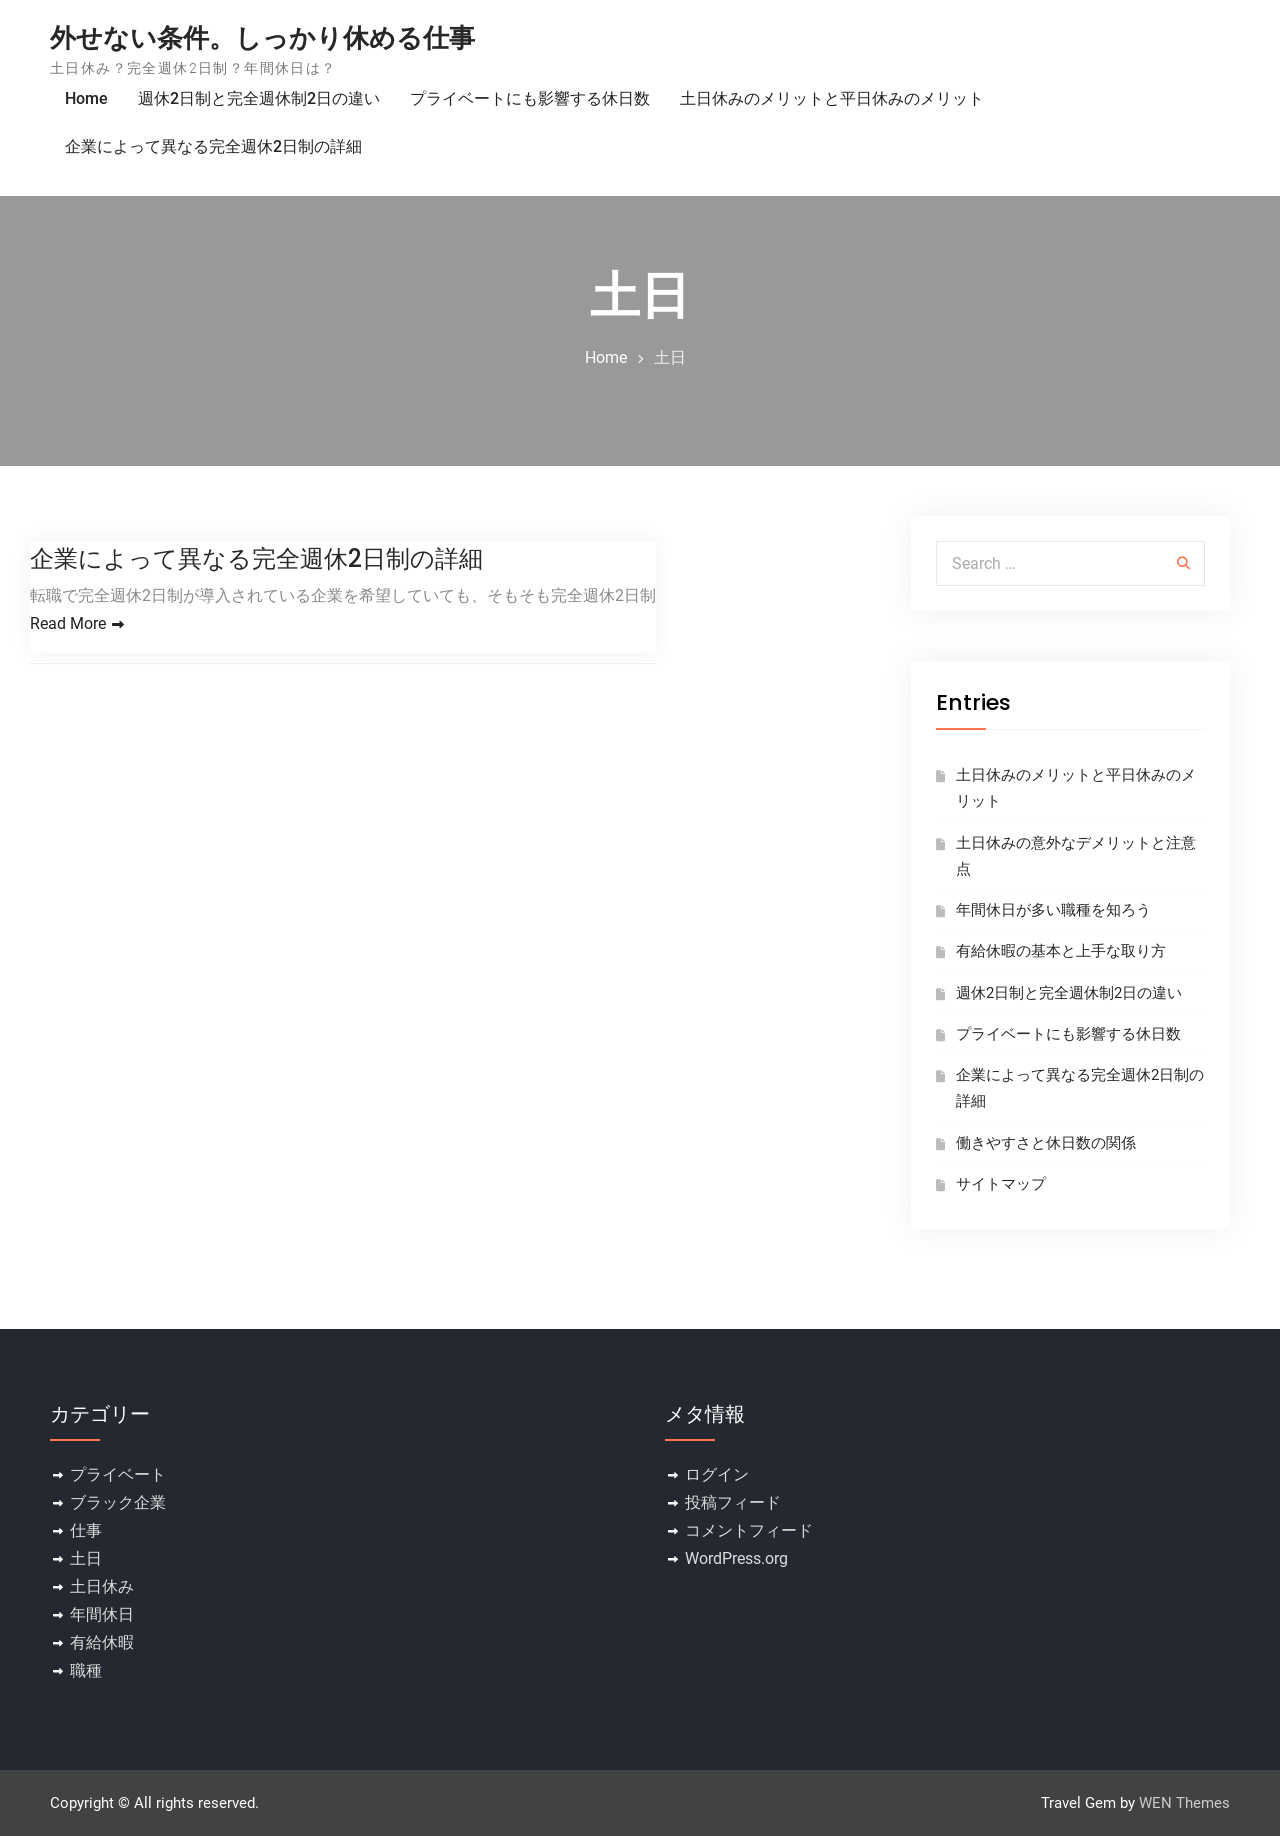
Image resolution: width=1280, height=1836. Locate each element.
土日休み (102, 1586)
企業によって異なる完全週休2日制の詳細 (213, 146)
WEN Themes (1184, 1803)
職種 (86, 1670)
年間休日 (102, 1614)
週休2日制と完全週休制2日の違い (259, 98)
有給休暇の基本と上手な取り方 (1061, 951)
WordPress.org (736, 1558)
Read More (68, 623)
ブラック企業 (118, 1502)
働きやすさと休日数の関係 (1046, 1143)
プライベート (118, 1474)
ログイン (717, 1474)
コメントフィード (749, 1530)
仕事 (86, 1530)
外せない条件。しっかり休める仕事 (262, 38)
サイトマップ (1001, 1184)
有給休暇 (102, 1642)
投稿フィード (733, 1502)
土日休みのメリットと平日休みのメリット (832, 98)
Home (86, 98)
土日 (86, 1558)
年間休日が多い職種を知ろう (1053, 910)
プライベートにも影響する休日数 (530, 98)
